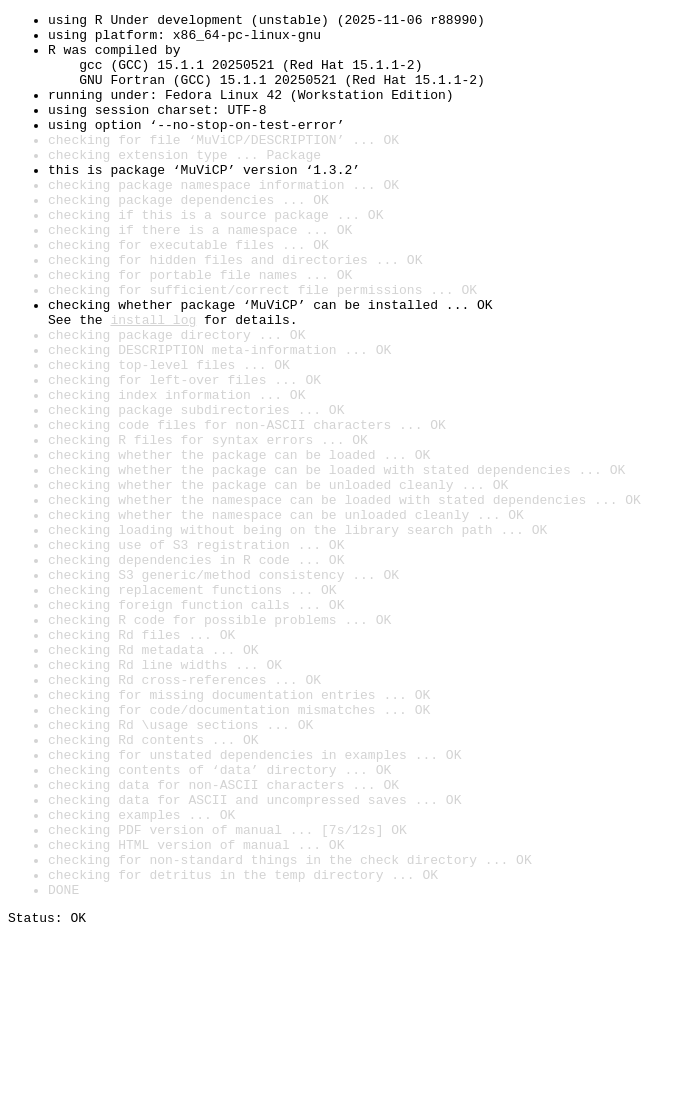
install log (153, 382)
